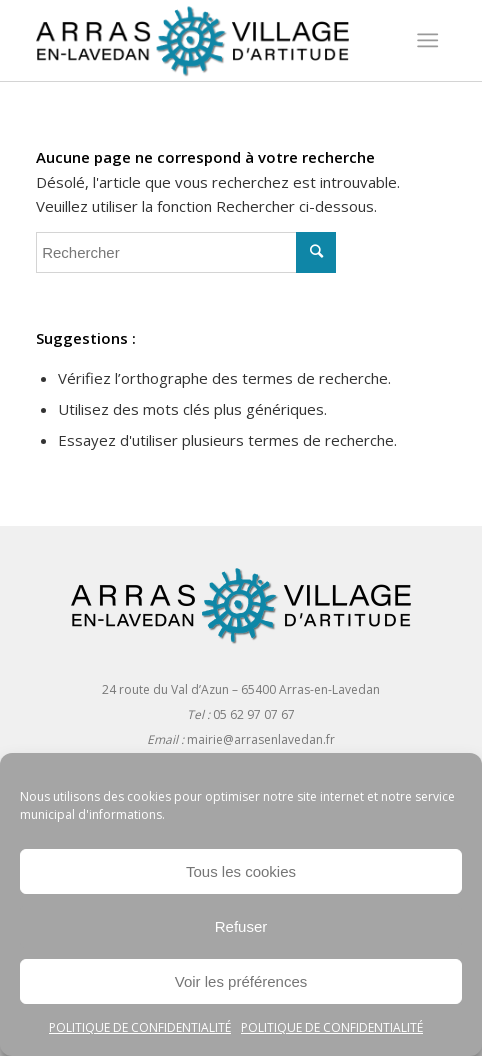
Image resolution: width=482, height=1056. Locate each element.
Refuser (241, 926)
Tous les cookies (241, 871)
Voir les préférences (241, 981)
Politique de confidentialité (140, 1027)
